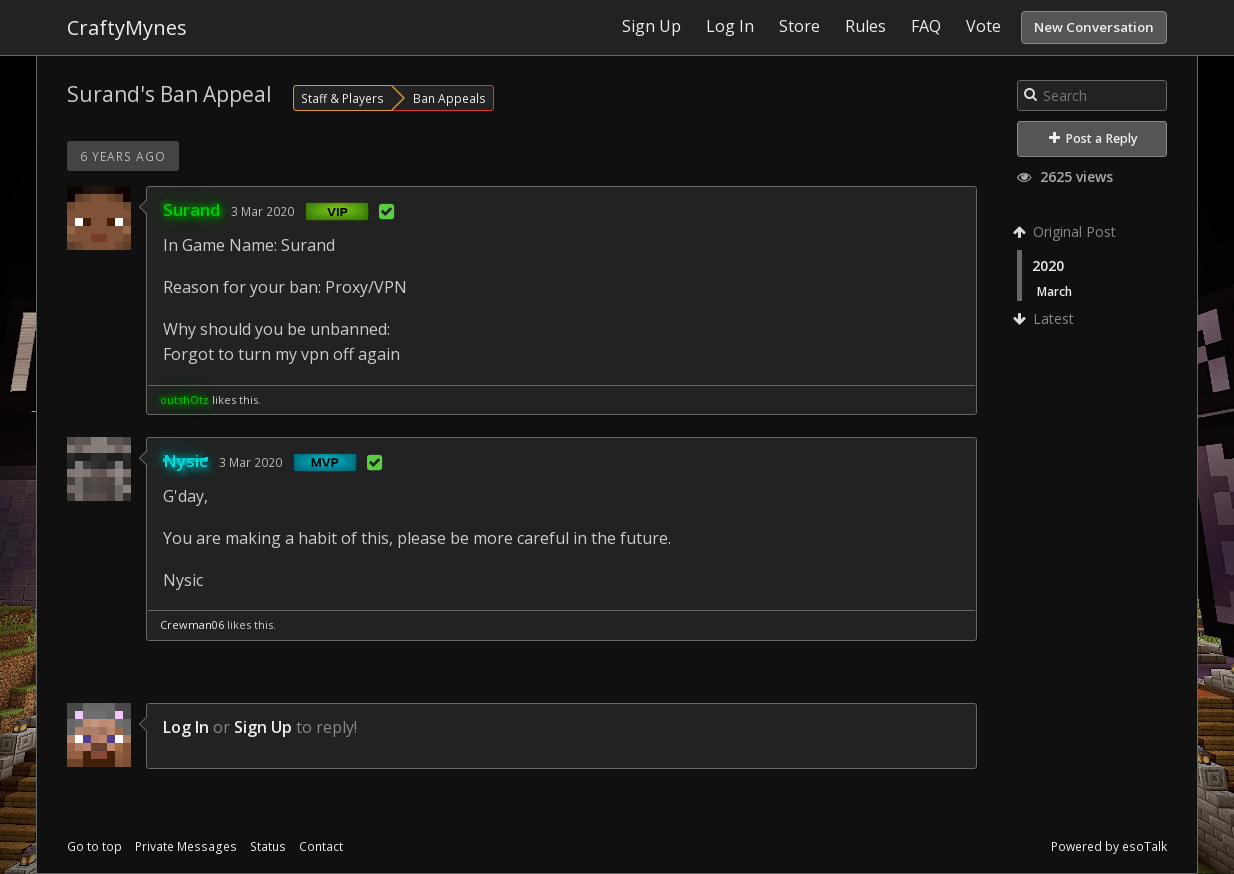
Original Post (1066, 231)
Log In (186, 727)
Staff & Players (342, 98)
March (1054, 291)
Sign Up (263, 727)
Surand (191, 209)
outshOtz (184, 399)
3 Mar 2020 (262, 211)
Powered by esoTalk (1109, 846)
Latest (1045, 318)
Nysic (185, 460)
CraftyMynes (127, 27)
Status (268, 846)
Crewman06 (192, 624)
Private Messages (186, 846)
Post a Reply (1093, 138)
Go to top (94, 846)
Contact (321, 846)
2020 (1048, 265)
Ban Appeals (449, 98)
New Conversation (1094, 27)
